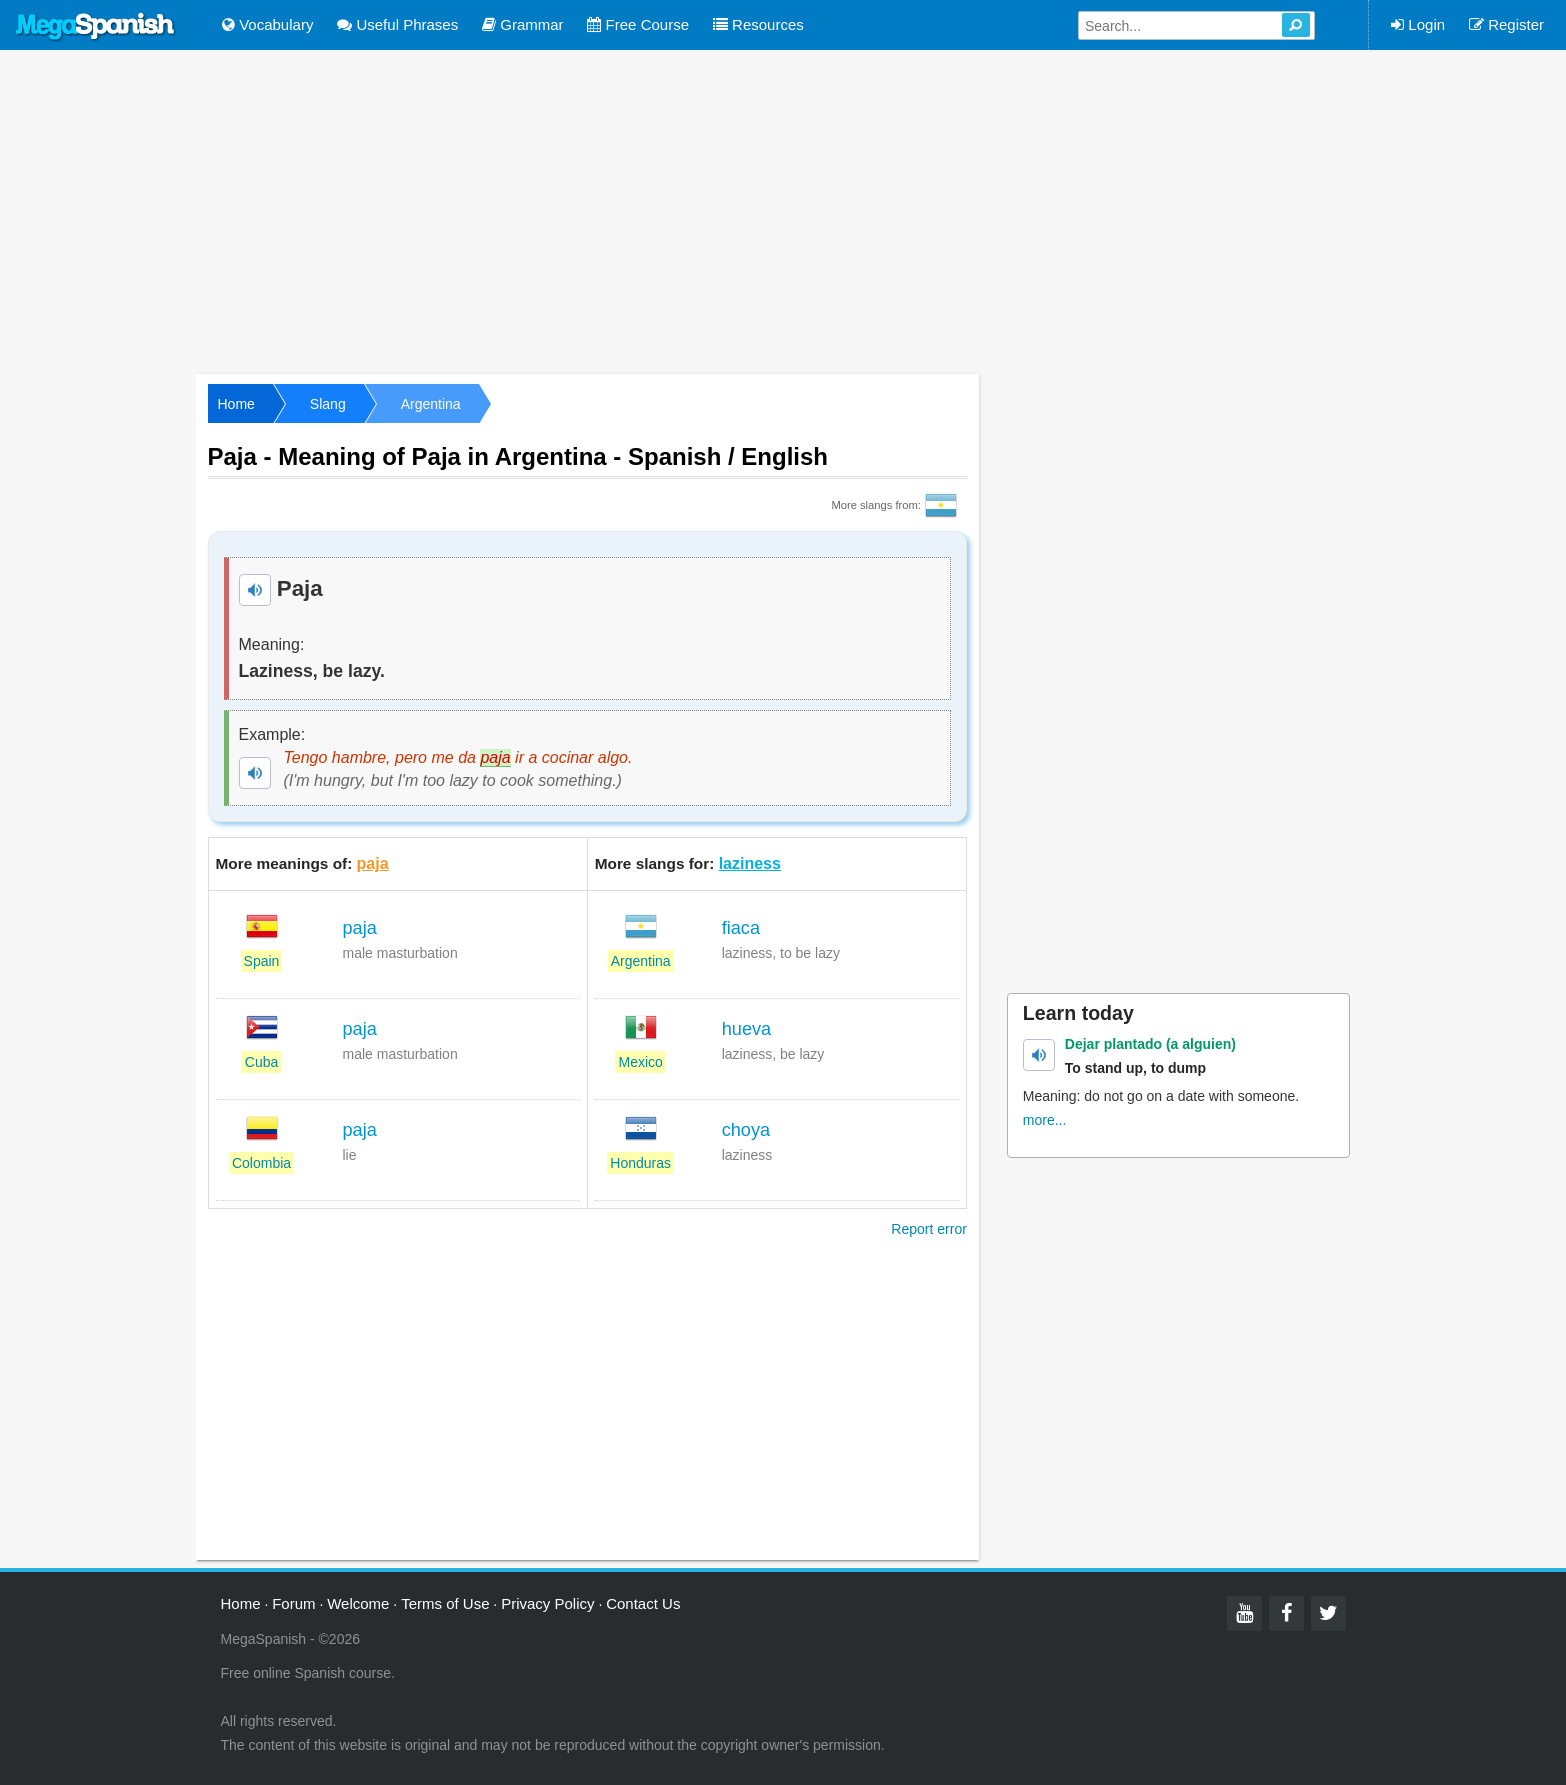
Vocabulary (267, 24)
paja (373, 863)
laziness (750, 863)
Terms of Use (445, 1603)
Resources (758, 24)
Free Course (638, 24)
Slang (328, 404)
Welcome (358, 1603)
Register (1506, 24)
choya (746, 1130)
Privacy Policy (547, 1603)
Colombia (261, 1163)
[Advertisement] (783, 210)
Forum (293, 1603)
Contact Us (643, 1603)
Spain (262, 961)
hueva (747, 1029)
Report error (928, 1229)
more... (1045, 1120)
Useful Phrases (397, 24)
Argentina (431, 404)
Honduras (640, 1163)
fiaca (741, 928)
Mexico (640, 1062)
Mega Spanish (96, 27)
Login (1418, 24)
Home (236, 404)
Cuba (261, 1062)
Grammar (523, 24)
